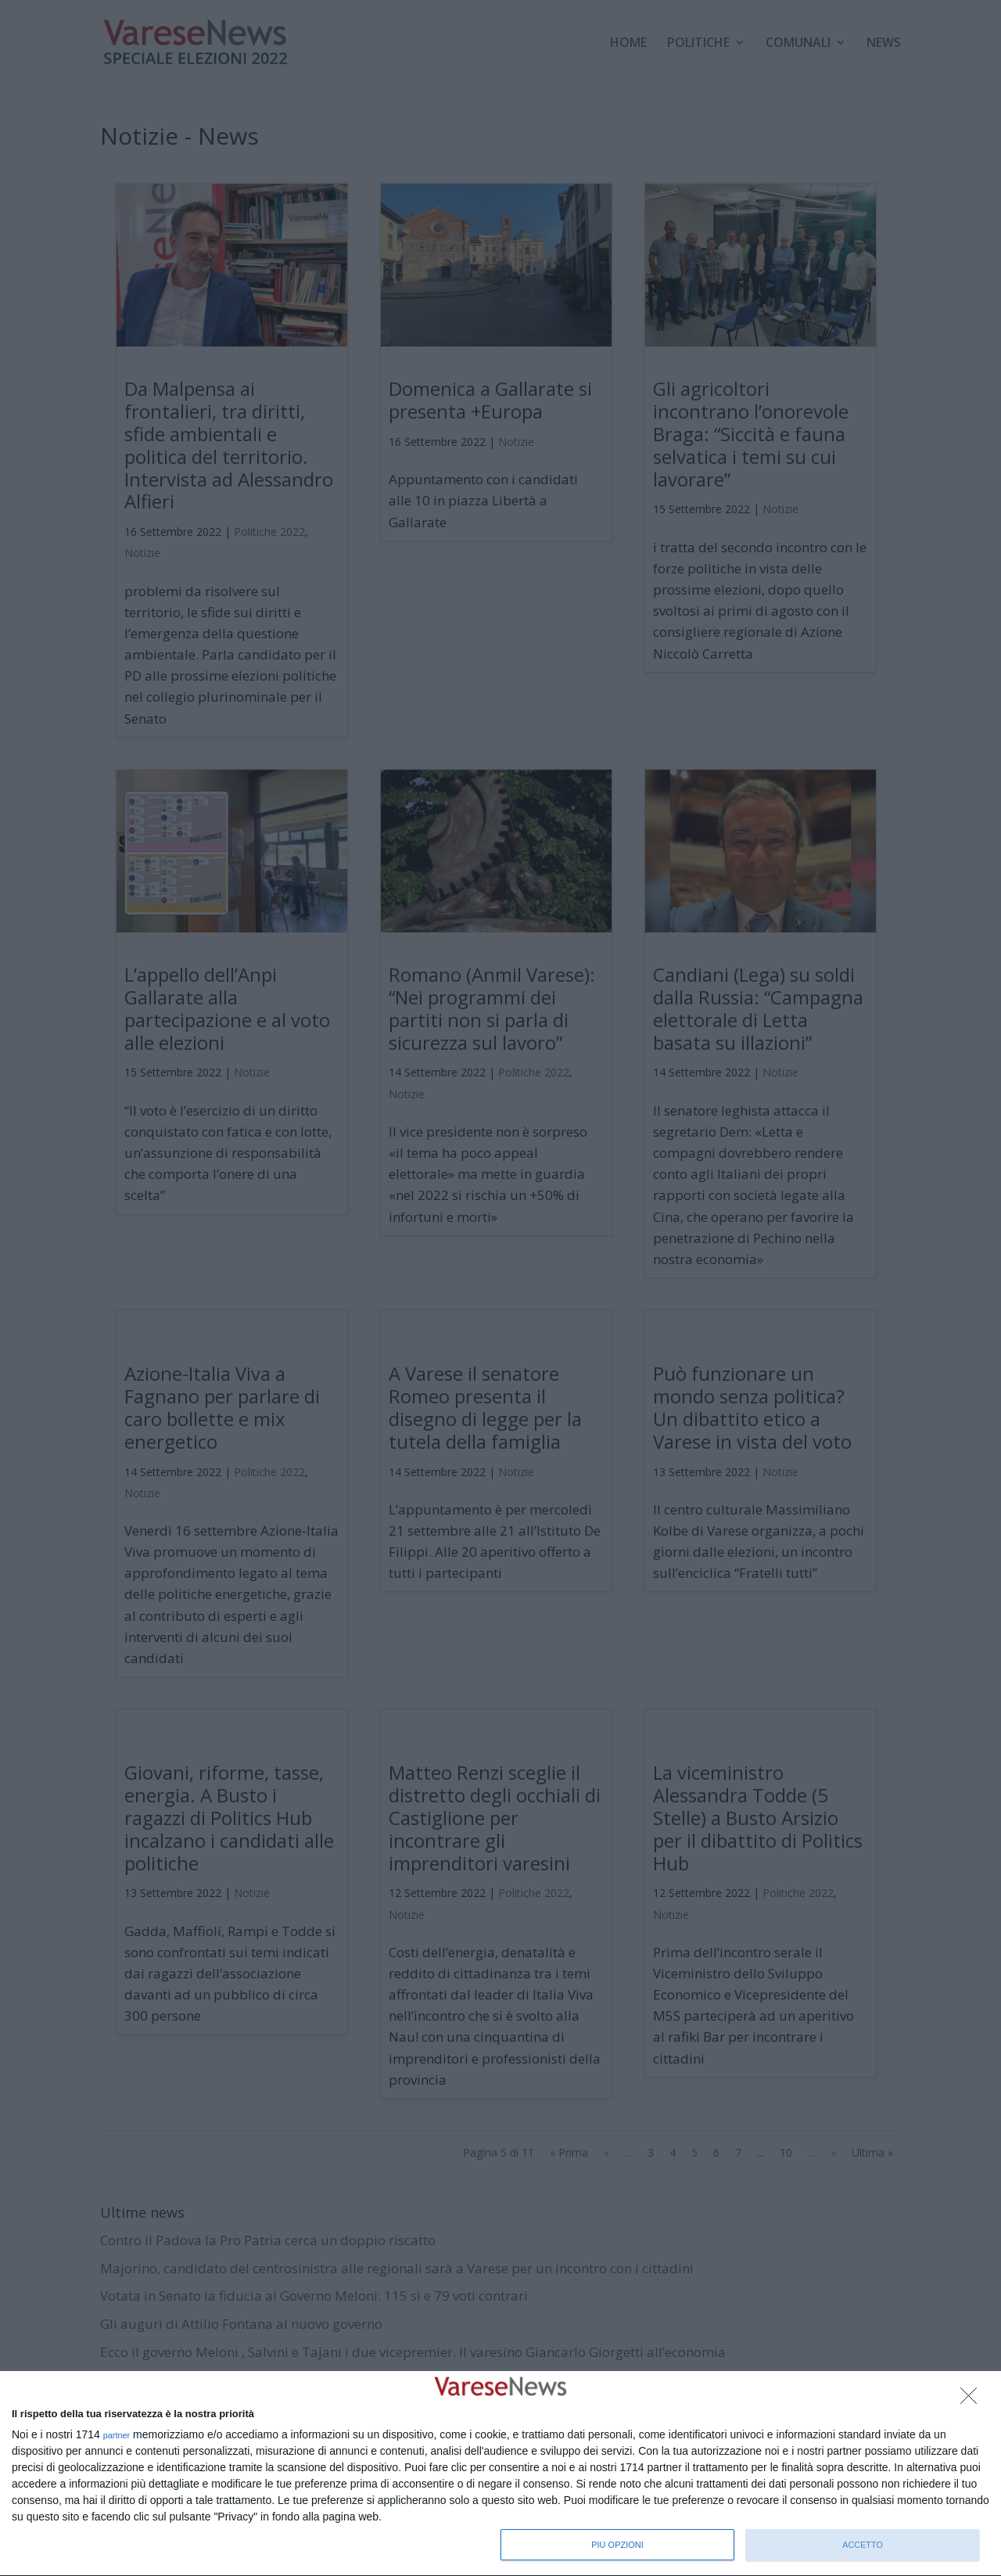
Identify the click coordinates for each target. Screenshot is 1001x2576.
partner (117, 2435)
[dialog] (500, 2474)
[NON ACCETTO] (972, 2400)
